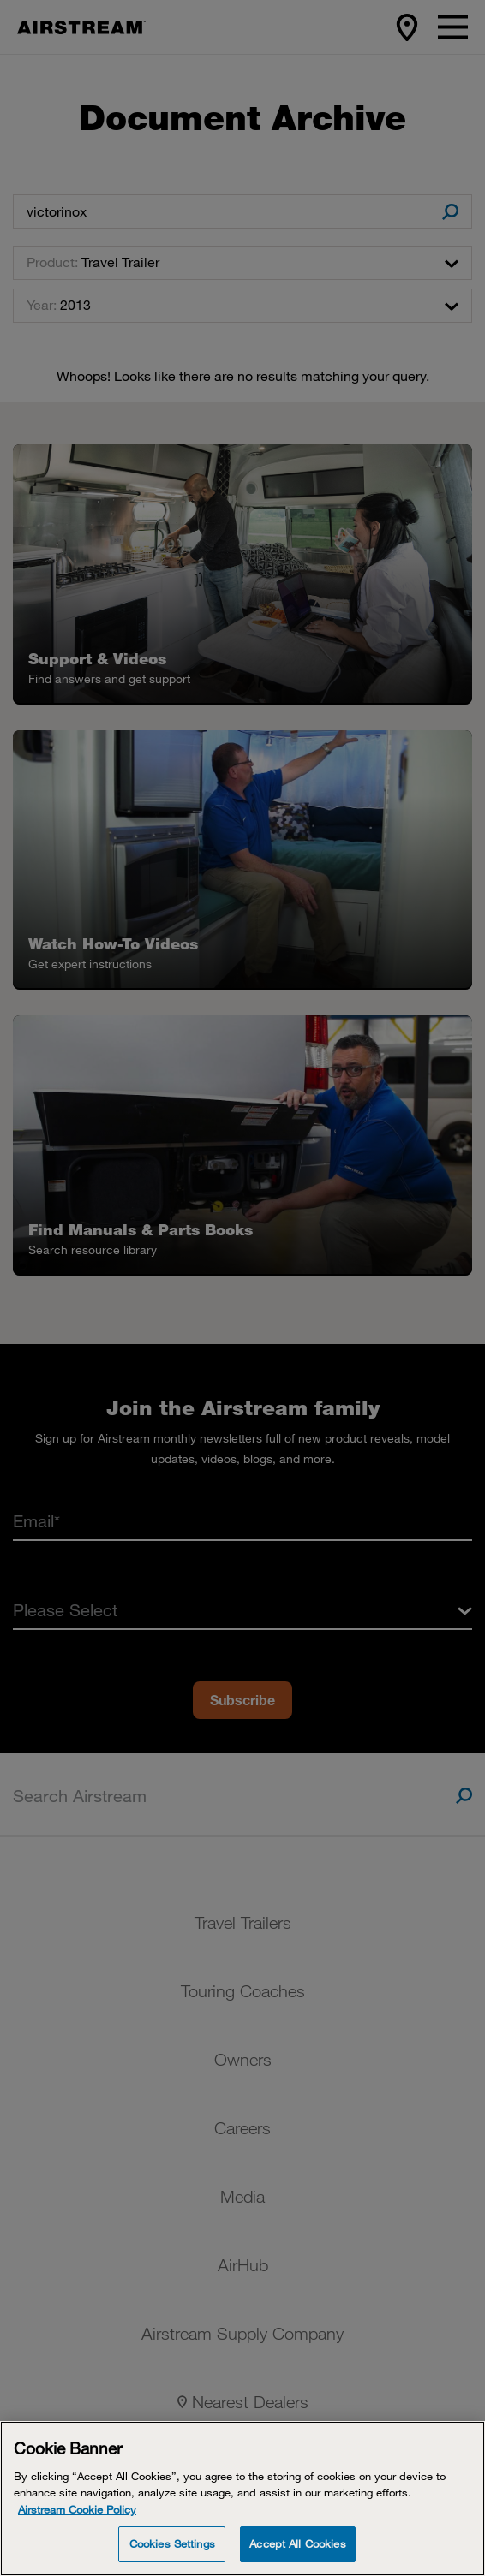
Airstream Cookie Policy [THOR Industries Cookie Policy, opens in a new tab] (77, 2509)
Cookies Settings (172, 2543)
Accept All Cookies (297, 2543)
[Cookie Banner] (242, 2498)
